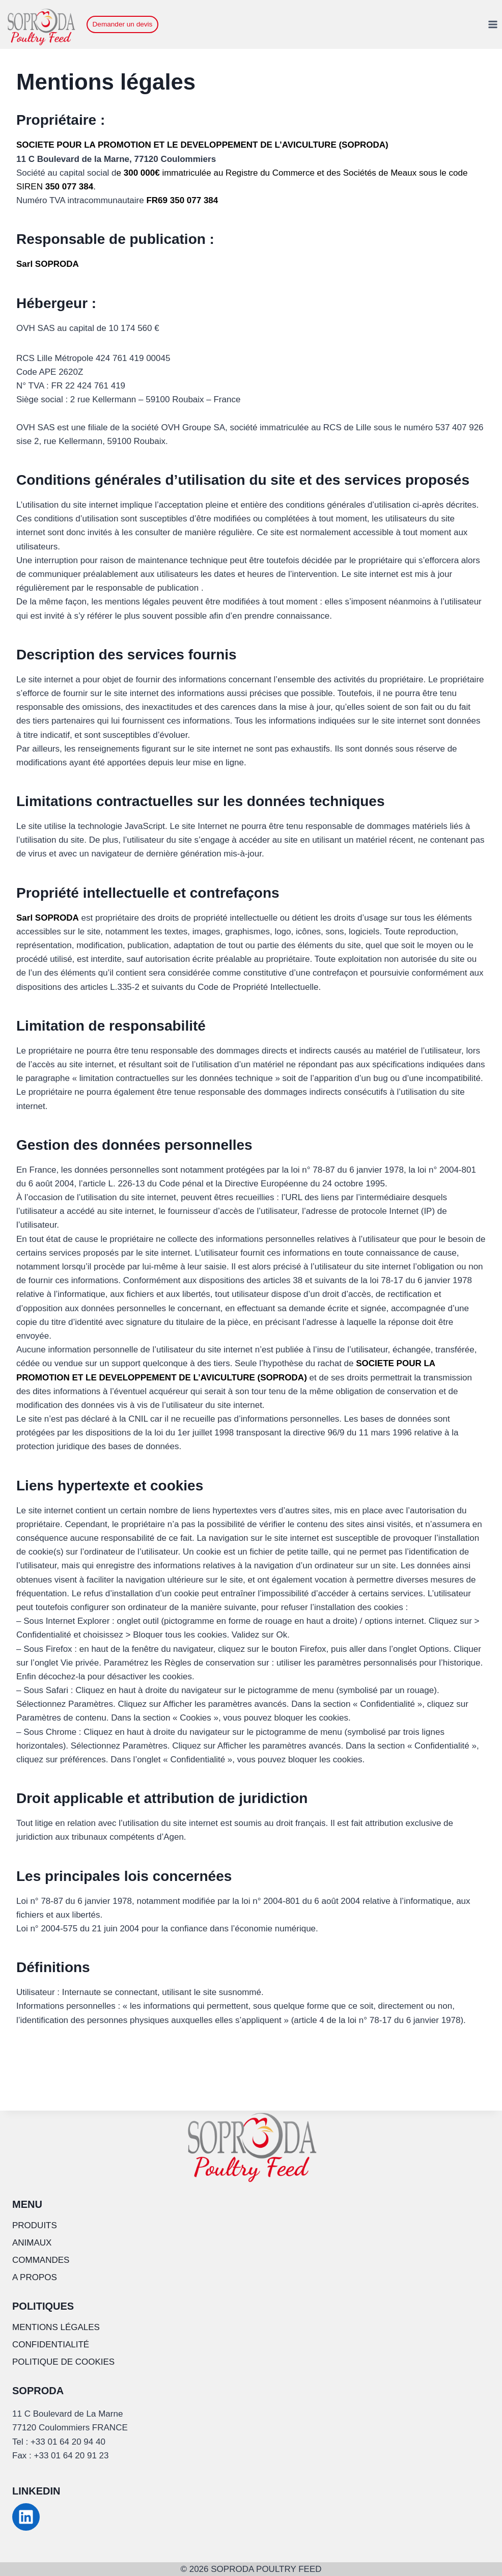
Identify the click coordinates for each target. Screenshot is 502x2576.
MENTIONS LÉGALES (56, 2327)
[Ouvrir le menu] (492, 24)
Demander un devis (123, 24)
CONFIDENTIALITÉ (50, 2344)
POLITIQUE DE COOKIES (63, 2362)
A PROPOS (34, 2277)
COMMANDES (40, 2260)
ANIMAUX (31, 2243)
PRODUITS (34, 2225)
